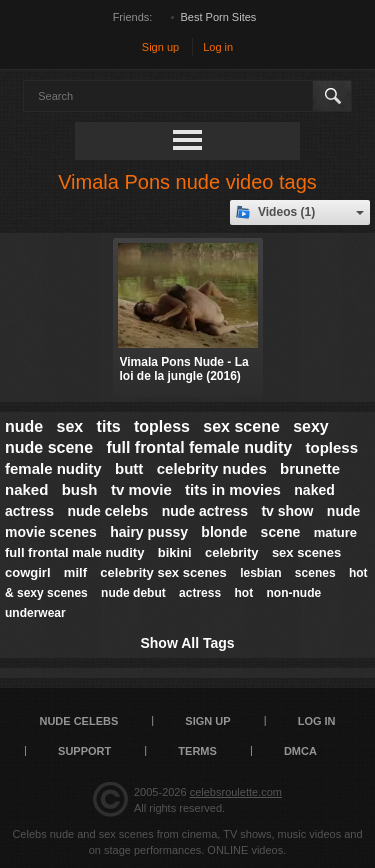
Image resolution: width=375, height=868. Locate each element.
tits (109, 426)
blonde (224, 532)
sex (70, 426)
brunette (310, 468)
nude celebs (107, 511)
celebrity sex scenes (163, 572)
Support (84, 751)
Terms (197, 751)
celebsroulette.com (236, 792)
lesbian (260, 573)
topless (162, 426)
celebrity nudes (212, 468)
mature (335, 532)
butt (129, 468)
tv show (287, 511)
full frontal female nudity (199, 447)
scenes (315, 573)
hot (243, 593)
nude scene (49, 447)
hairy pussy (149, 532)
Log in (218, 47)
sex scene (241, 426)
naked (26, 489)
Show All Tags (187, 643)
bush (80, 489)
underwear (35, 613)
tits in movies (233, 489)
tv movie (141, 489)
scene (281, 532)
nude (24, 426)
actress (200, 593)
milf (75, 572)
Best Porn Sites (219, 17)
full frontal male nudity (74, 552)
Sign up (160, 47)
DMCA (300, 751)
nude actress (205, 511)
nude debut (133, 593)
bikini (175, 552)
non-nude (293, 593)
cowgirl (28, 572)
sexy (311, 426)
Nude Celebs (78, 721)
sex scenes (306, 552)
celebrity (231, 552)
